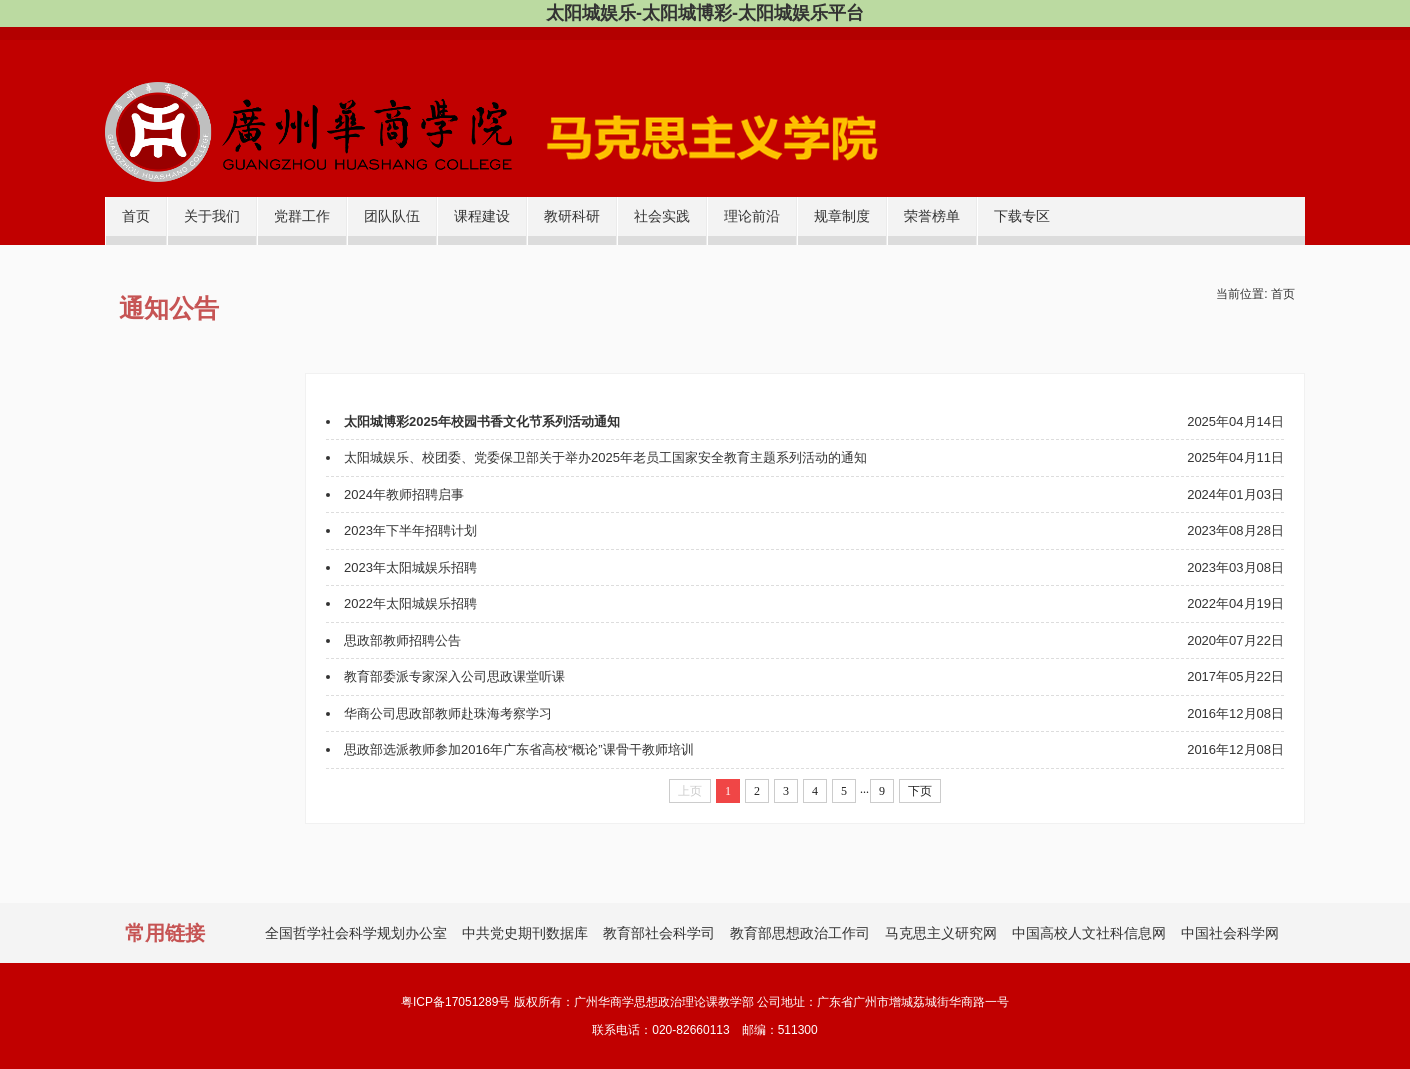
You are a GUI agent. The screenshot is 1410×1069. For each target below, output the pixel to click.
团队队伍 (392, 216)
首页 (136, 216)
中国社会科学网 (1230, 933)
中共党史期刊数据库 (525, 933)
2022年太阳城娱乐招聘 (410, 603)
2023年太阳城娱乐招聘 (410, 567)
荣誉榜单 (932, 216)
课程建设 (482, 216)
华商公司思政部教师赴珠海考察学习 (448, 713)
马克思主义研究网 (941, 933)
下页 (920, 791)
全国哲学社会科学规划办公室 (356, 933)
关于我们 (212, 216)
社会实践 (662, 216)
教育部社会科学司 (659, 933)
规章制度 (842, 216)
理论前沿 (752, 216)
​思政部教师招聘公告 (402, 640)
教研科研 (572, 216)
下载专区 (1022, 216)
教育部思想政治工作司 (800, 933)
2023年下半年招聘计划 (410, 530)
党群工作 (302, 216)
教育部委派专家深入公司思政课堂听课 (454, 676)
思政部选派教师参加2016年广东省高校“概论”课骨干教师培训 (519, 749)
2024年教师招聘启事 (404, 494)
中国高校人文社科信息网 (1089, 933)
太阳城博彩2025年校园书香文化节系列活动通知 (482, 421)
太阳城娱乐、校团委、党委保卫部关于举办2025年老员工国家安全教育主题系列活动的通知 (605, 457)
